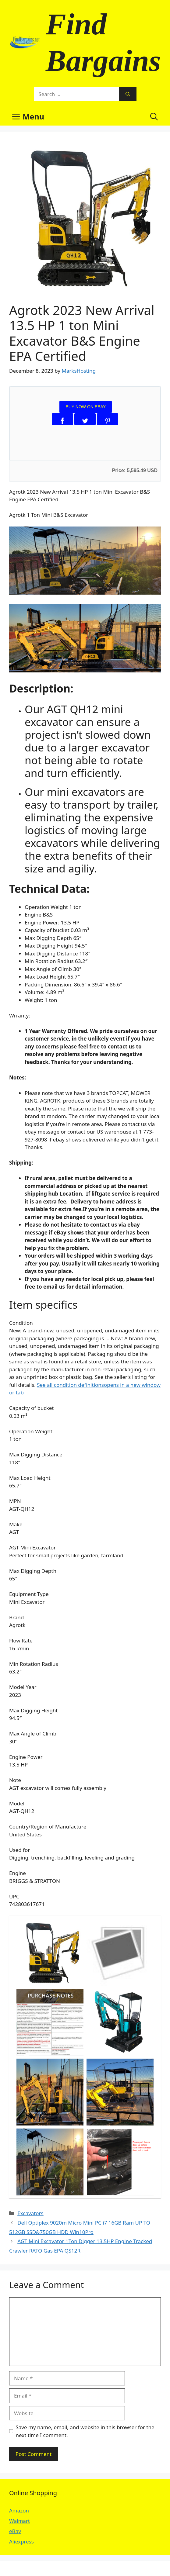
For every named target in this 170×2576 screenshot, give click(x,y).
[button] (154, 116)
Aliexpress (21, 2541)
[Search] (127, 94)
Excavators (30, 2213)
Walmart (19, 2520)
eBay (15, 2531)
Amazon (19, 2510)
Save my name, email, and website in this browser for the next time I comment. (85, 2431)
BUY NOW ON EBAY (86, 406)
